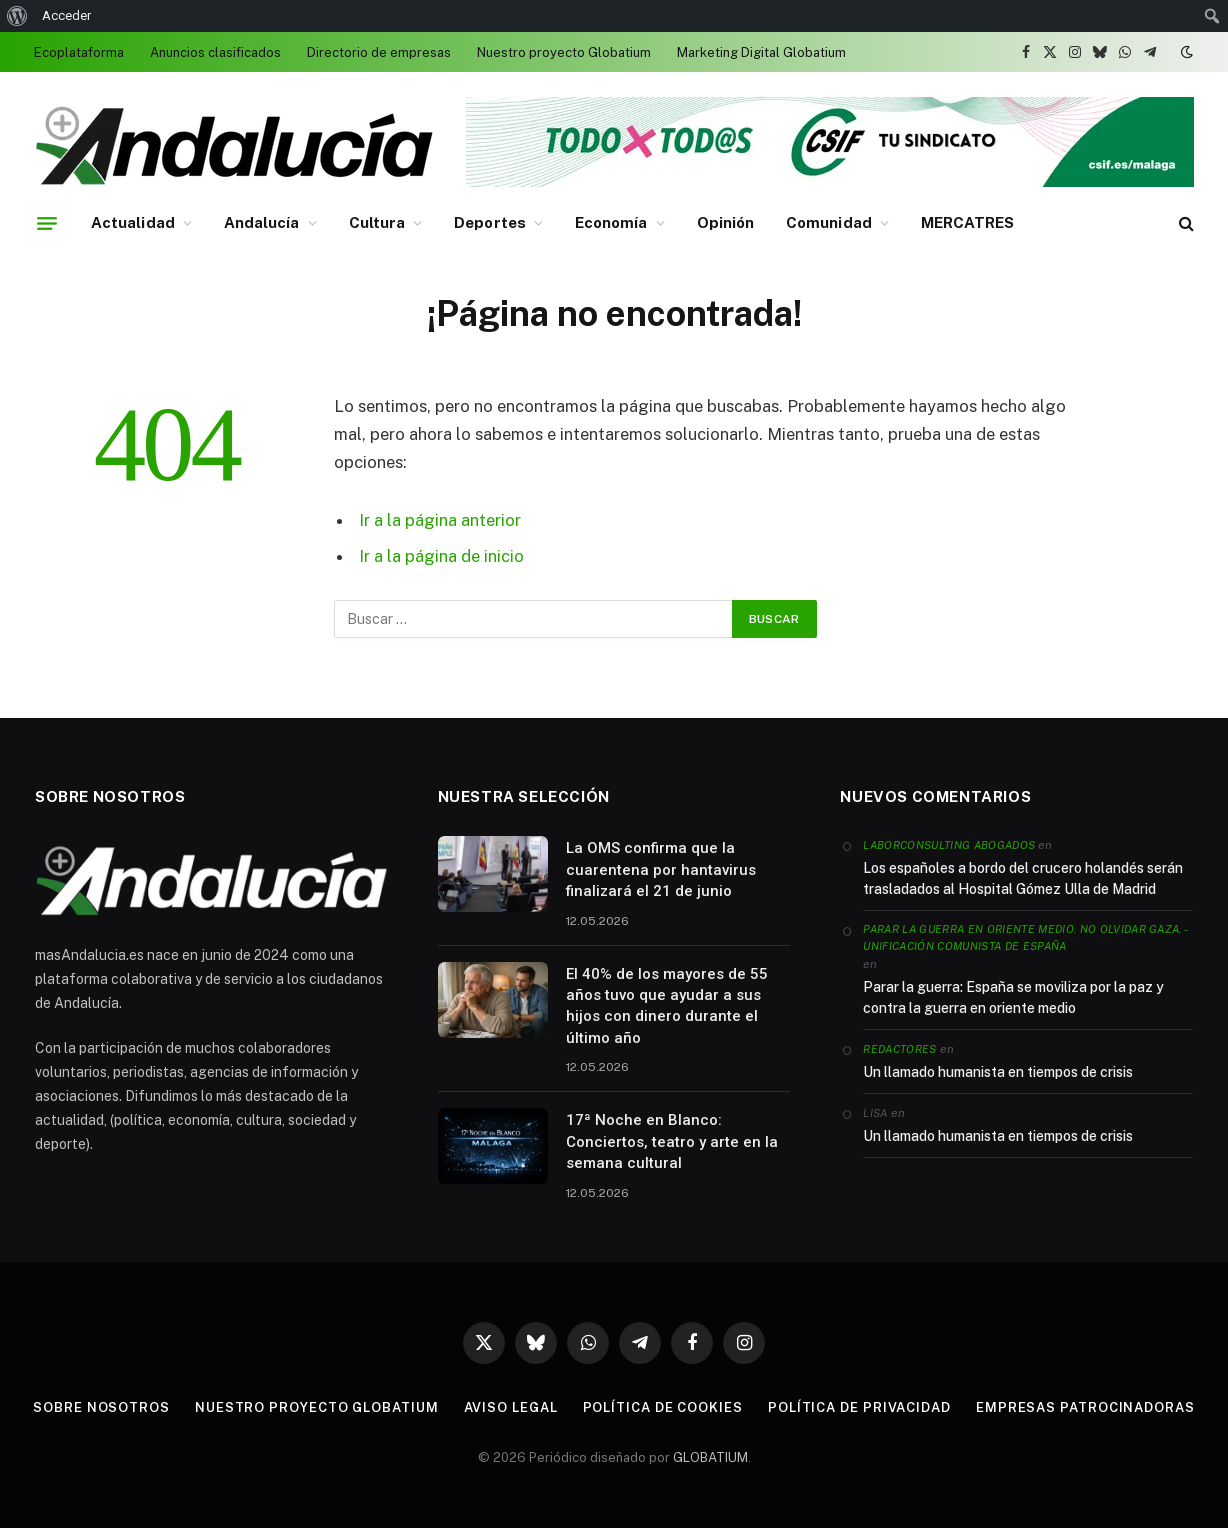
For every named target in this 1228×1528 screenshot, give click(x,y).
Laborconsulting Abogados (949, 845)
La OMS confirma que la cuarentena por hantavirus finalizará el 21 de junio (661, 869)
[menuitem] (17, 16)
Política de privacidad (859, 1407)
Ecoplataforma (79, 52)
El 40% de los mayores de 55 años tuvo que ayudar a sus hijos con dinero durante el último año (667, 1006)
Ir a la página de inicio (441, 556)
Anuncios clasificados (215, 52)
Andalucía (262, 222)
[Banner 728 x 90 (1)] (830, 182)
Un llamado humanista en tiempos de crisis (998, 1072)
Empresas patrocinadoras (1085, 1407)
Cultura (377, 222)
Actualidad (133, 222)
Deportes (490, 222)
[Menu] (47, 223)
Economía (611, 222)
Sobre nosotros (101, 1407)
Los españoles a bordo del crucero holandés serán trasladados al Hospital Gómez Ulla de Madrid (1023, 878)
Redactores (899, 1049)
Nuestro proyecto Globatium (564, 52)
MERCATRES (968, 222)
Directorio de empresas (379, 52)
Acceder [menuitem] (66, 15)
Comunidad (829, 222)
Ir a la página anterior (440, 520)
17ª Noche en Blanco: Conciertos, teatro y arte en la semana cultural (672, 1141)
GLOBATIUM (710, 1457)
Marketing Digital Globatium (761, 52)
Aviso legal (511, 1407)
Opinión (726, 222)
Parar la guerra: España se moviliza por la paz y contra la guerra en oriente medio (1013, 997)
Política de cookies (663, 1407)
